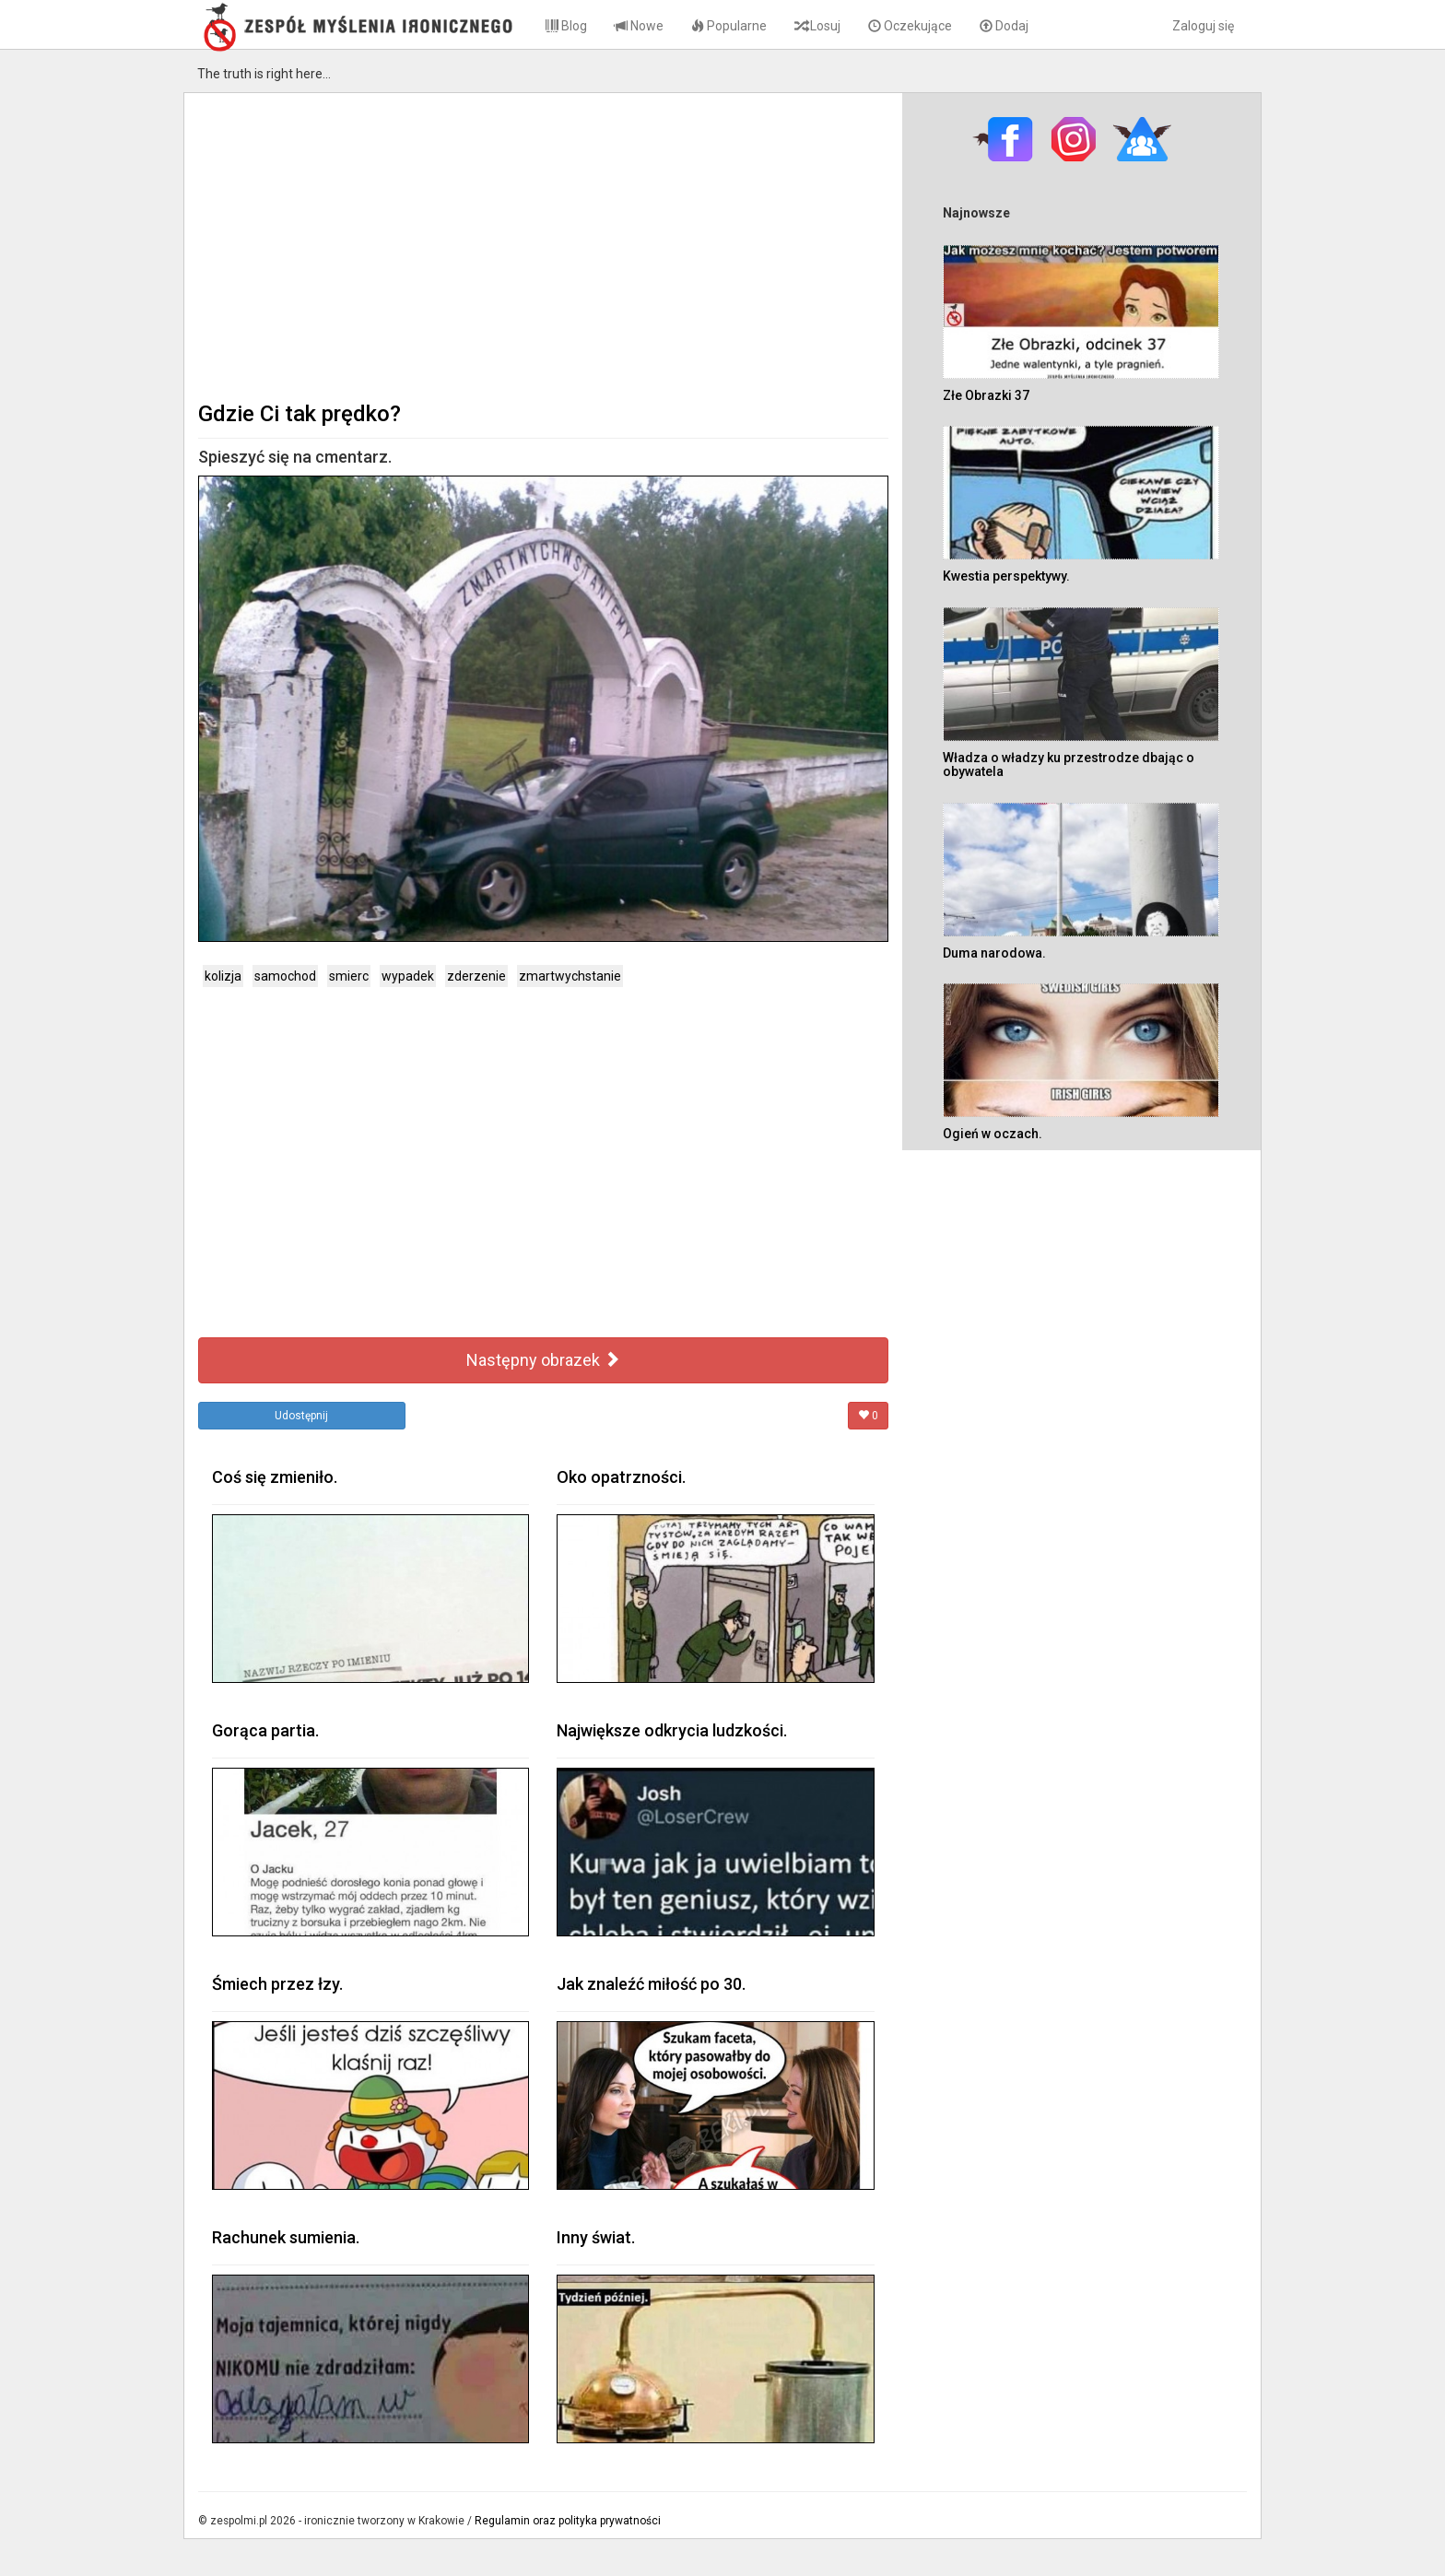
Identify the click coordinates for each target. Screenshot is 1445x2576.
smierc (349, 976)
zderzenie (476, 976)
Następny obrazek (543, 1360)
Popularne (729, 25)
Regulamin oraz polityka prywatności (568, 2520)
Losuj (817, 25)
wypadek (408, 976)
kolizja (223, 976)
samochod (285, 976)
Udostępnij (301, 1415)
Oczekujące (910, 25)
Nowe (639, 25)
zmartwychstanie (570, 976)
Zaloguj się (1203, 25)
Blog (566, 25)
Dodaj (1004, 25)
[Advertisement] (543, 245)
